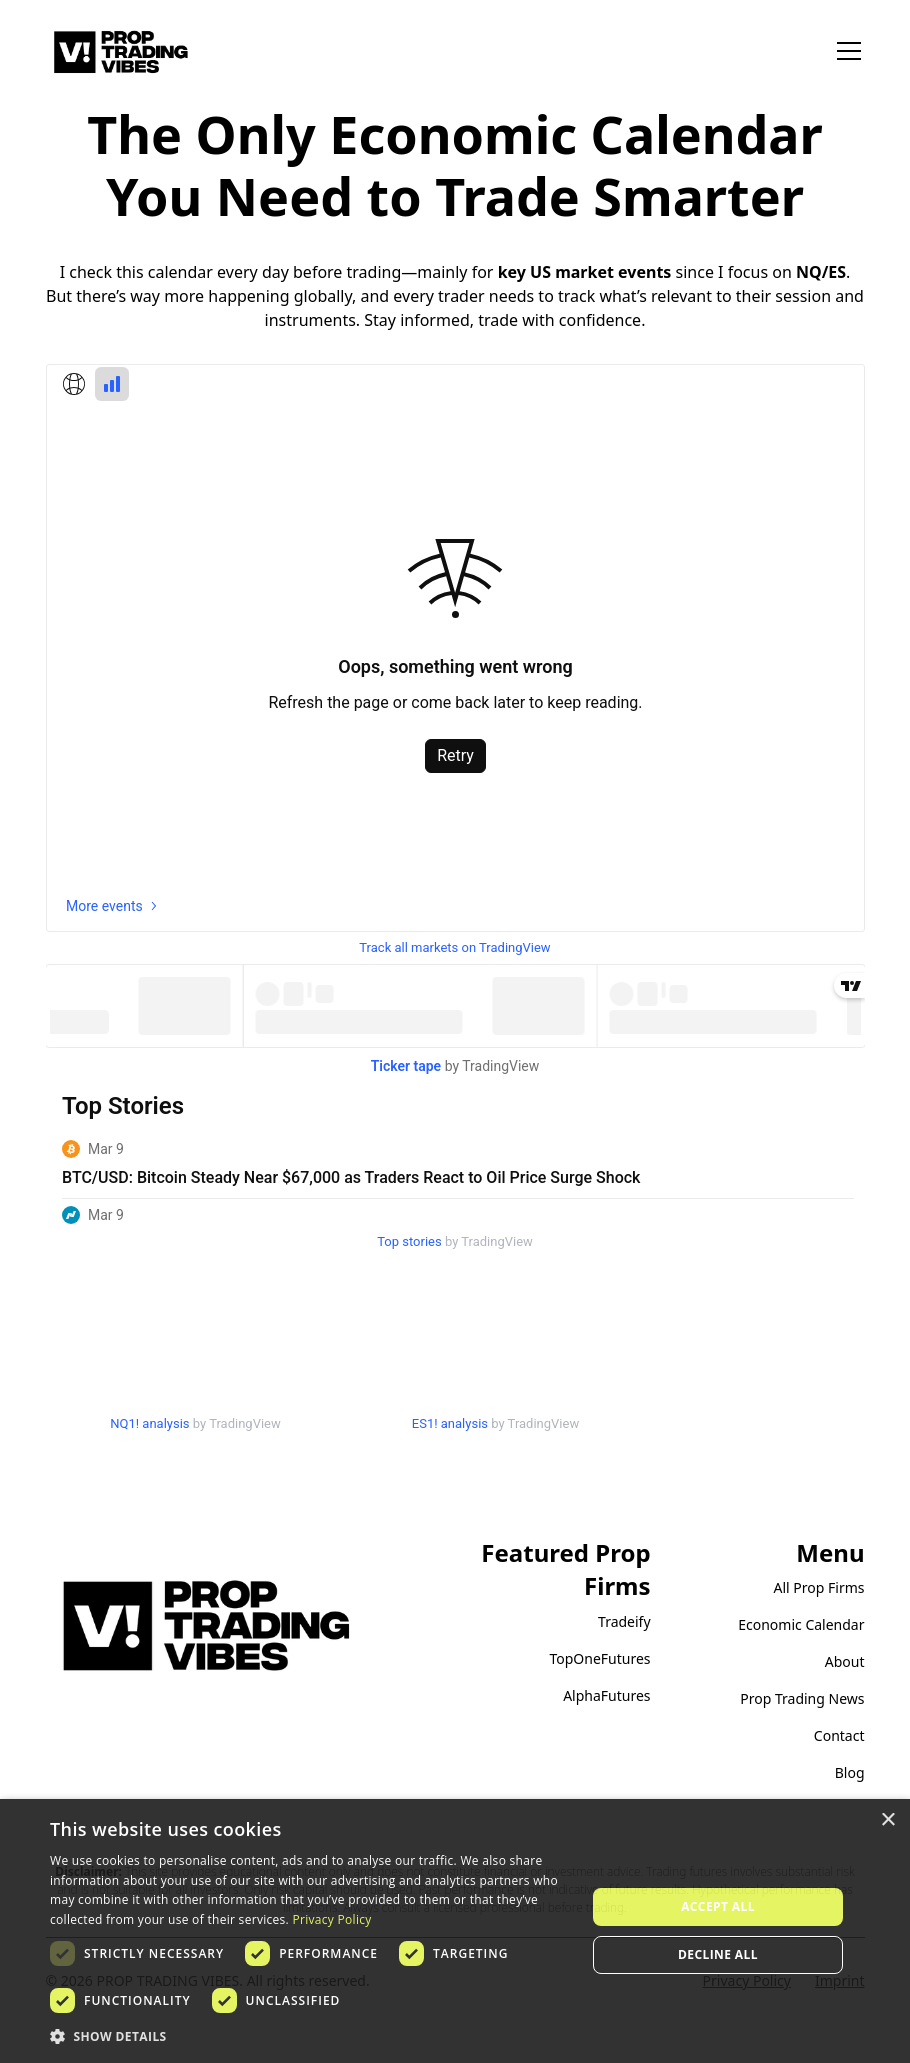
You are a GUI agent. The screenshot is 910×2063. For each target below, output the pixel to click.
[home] (121, 51)
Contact (839, 1735)
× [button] (887, 1820)
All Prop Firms (819, 1587)
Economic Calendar (801, 1624)
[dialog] (455, 1931)
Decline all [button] (718, 1954)
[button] (845, 51)
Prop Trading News (802, 1698)
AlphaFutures (606, 1695)
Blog (850, 1772)
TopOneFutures (599, 1658)
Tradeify (624, 1621)
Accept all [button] (718, 1906)
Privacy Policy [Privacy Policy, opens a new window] (331, 1919)
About (845, 1661)
